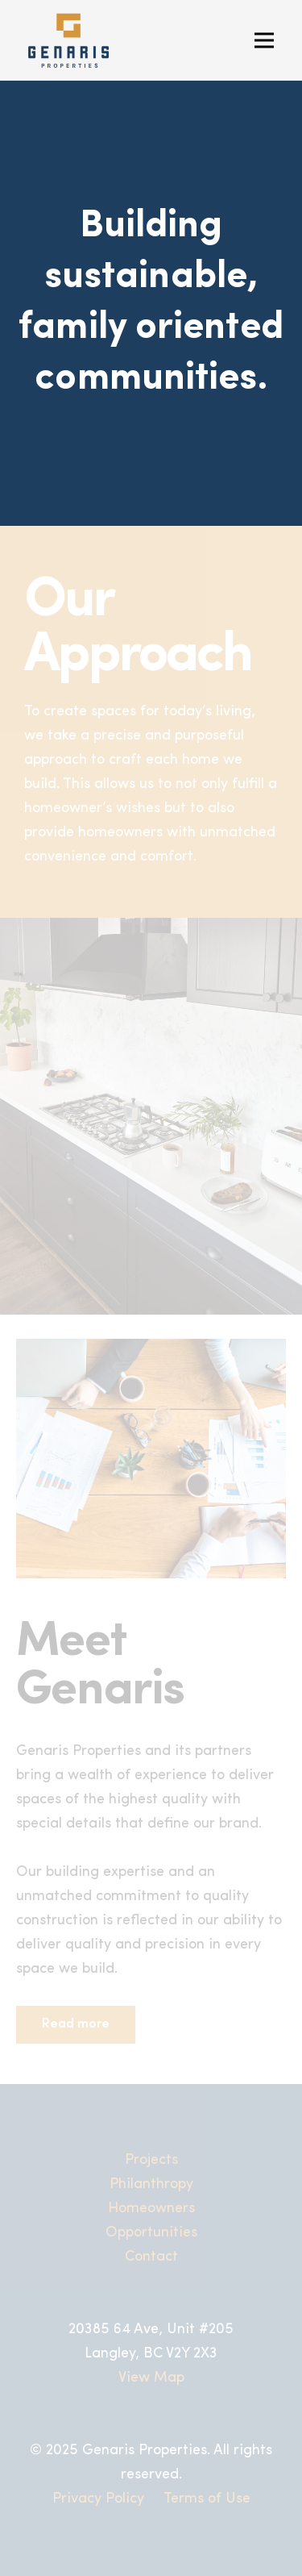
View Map (151, 2378)
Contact (151, 2257)
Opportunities (151, 2232)
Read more (76, 2024)
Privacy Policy (98, 2499)
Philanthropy (151, 2184)
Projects (151, 2160)
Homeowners (151, 2208)
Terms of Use (206, 2499)
